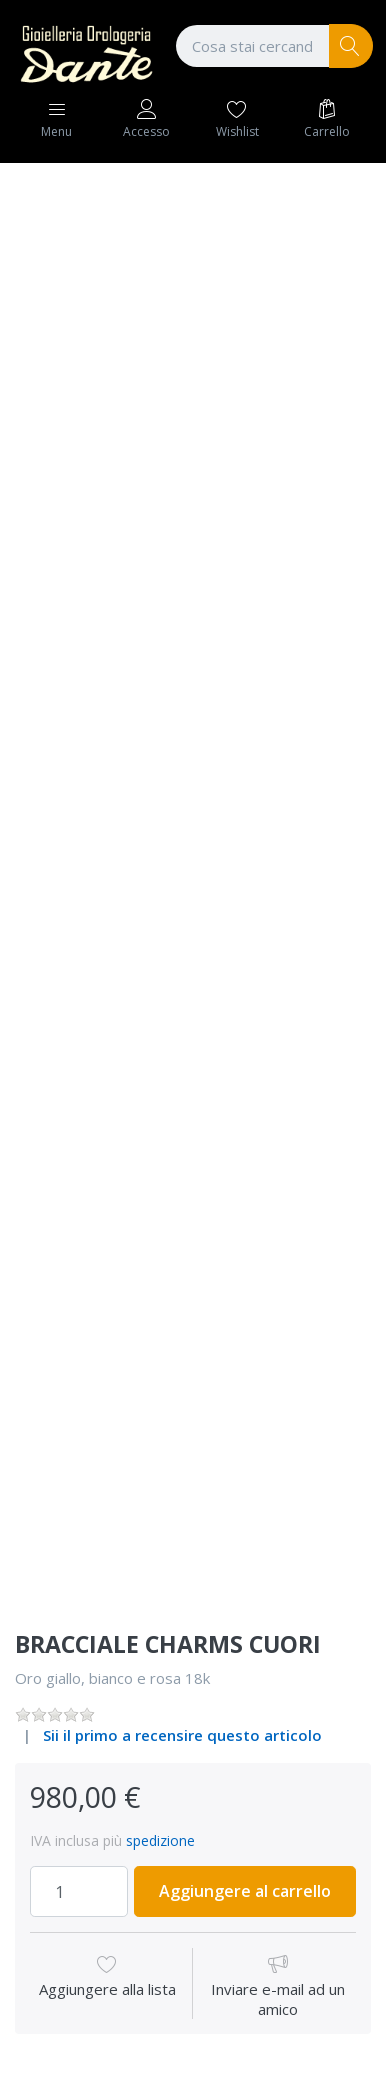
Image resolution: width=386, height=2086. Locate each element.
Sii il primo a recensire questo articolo (182, 1735)
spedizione (160, 1840)
